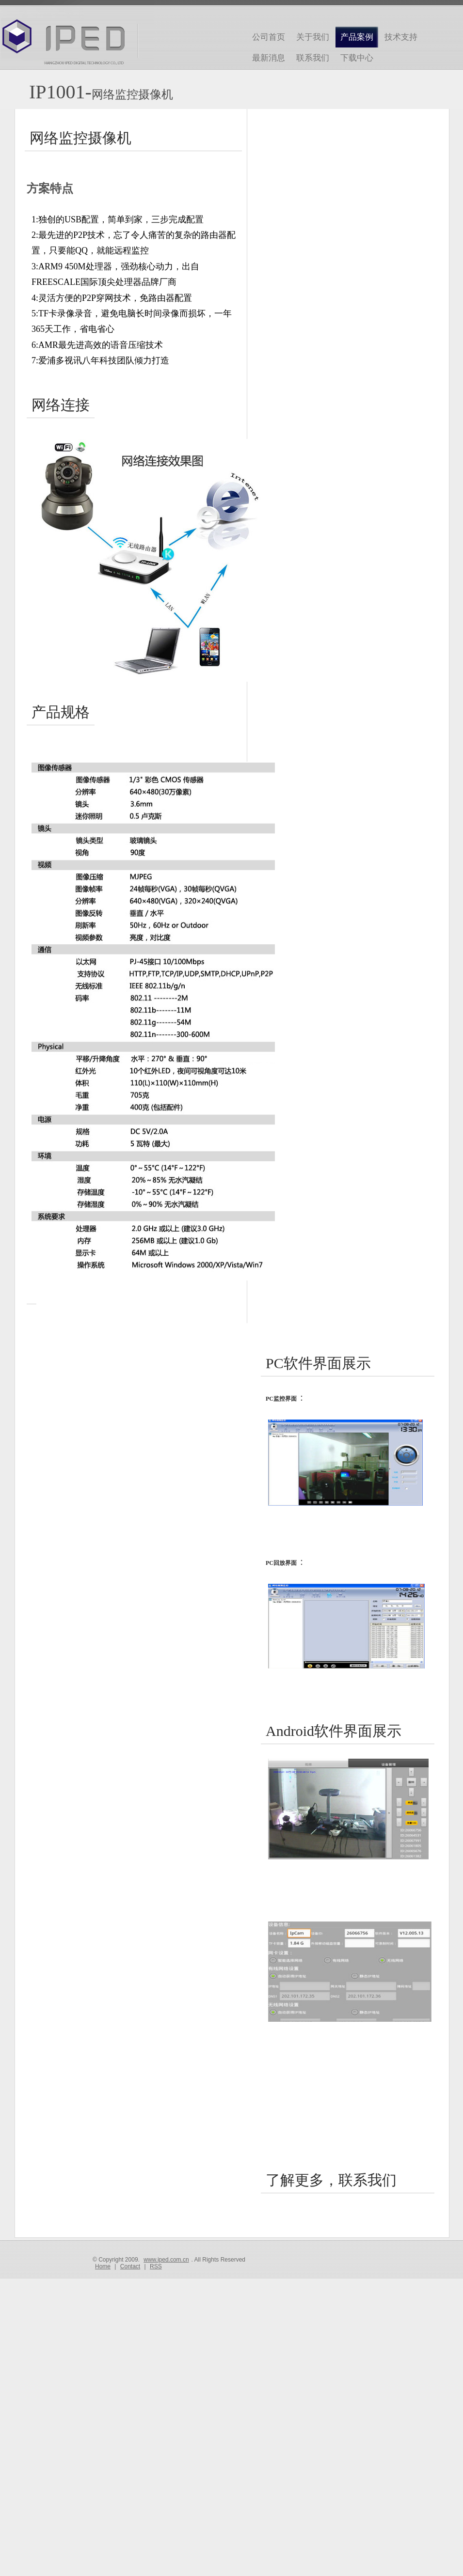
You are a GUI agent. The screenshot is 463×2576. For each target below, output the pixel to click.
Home (103, 2266)
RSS (156, 2266)
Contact (130, 2266)
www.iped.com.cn (166, 2259)
